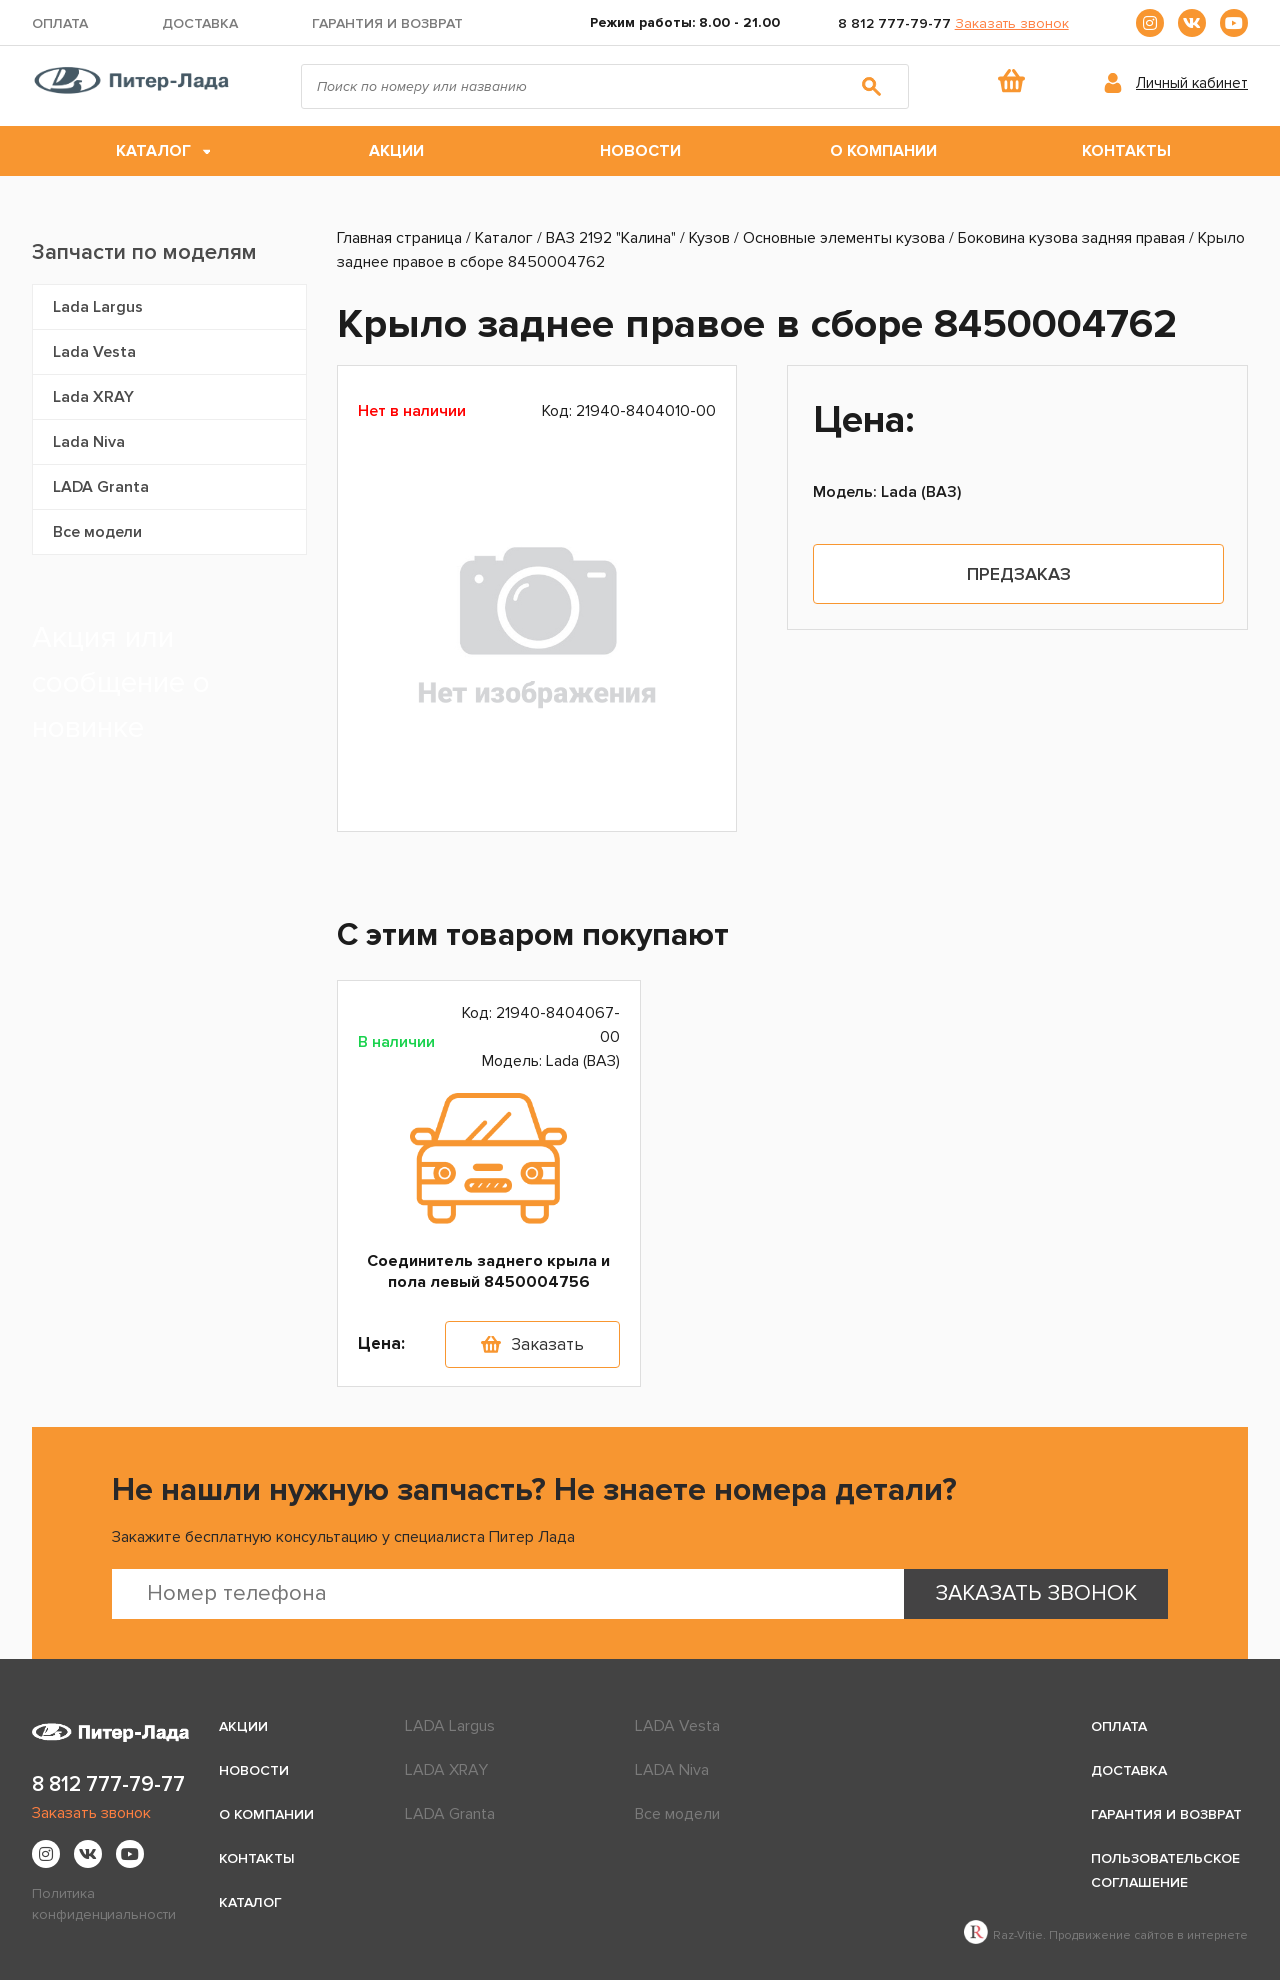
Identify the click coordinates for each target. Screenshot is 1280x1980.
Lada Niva (89, 442)
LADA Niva (672, 1770)
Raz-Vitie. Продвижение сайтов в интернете (1106, 1935)
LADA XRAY (446, 1770)
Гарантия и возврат (387, 23)
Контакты (1126, 151)
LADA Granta (101, 487)
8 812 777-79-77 (894, 23)
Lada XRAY (93, 397)
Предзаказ (1019, 574)
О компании (883, 151)
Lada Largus (98, 307)
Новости (640, 151)
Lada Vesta (94, 352)
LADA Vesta (677, 1726)
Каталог (153, 151)
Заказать (547, 1344)
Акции (396, 151)
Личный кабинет (1192, 83)
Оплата (60, 23)
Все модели (97, 532)
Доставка (200, 23)
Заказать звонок (1012, 23)
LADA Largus (450, 1726)
